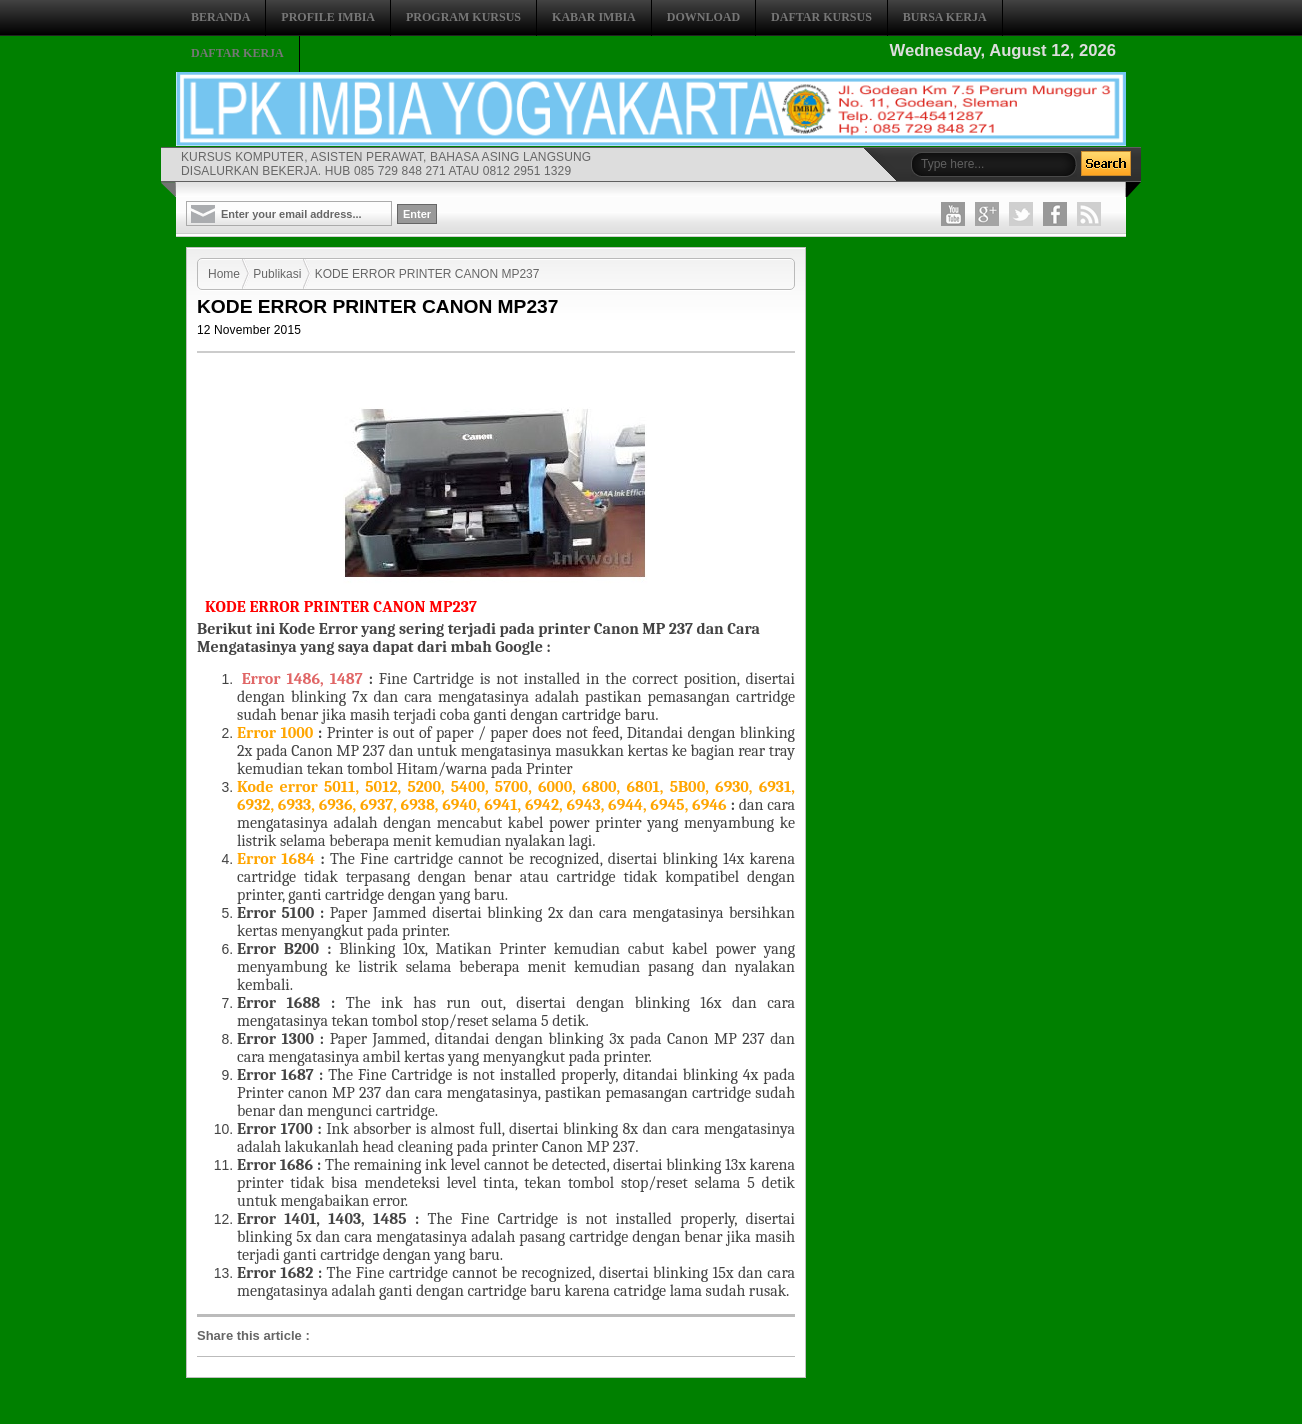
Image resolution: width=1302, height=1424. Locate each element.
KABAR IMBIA (594, 17)
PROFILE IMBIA (328, 17)
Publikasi (277, 274)
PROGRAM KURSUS (463, 17)
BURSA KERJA (945, 17)
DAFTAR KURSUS (821, 17)
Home (224, 274)
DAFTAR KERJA (237, 53)
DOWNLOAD (703, 17)
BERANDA (220, 17)
